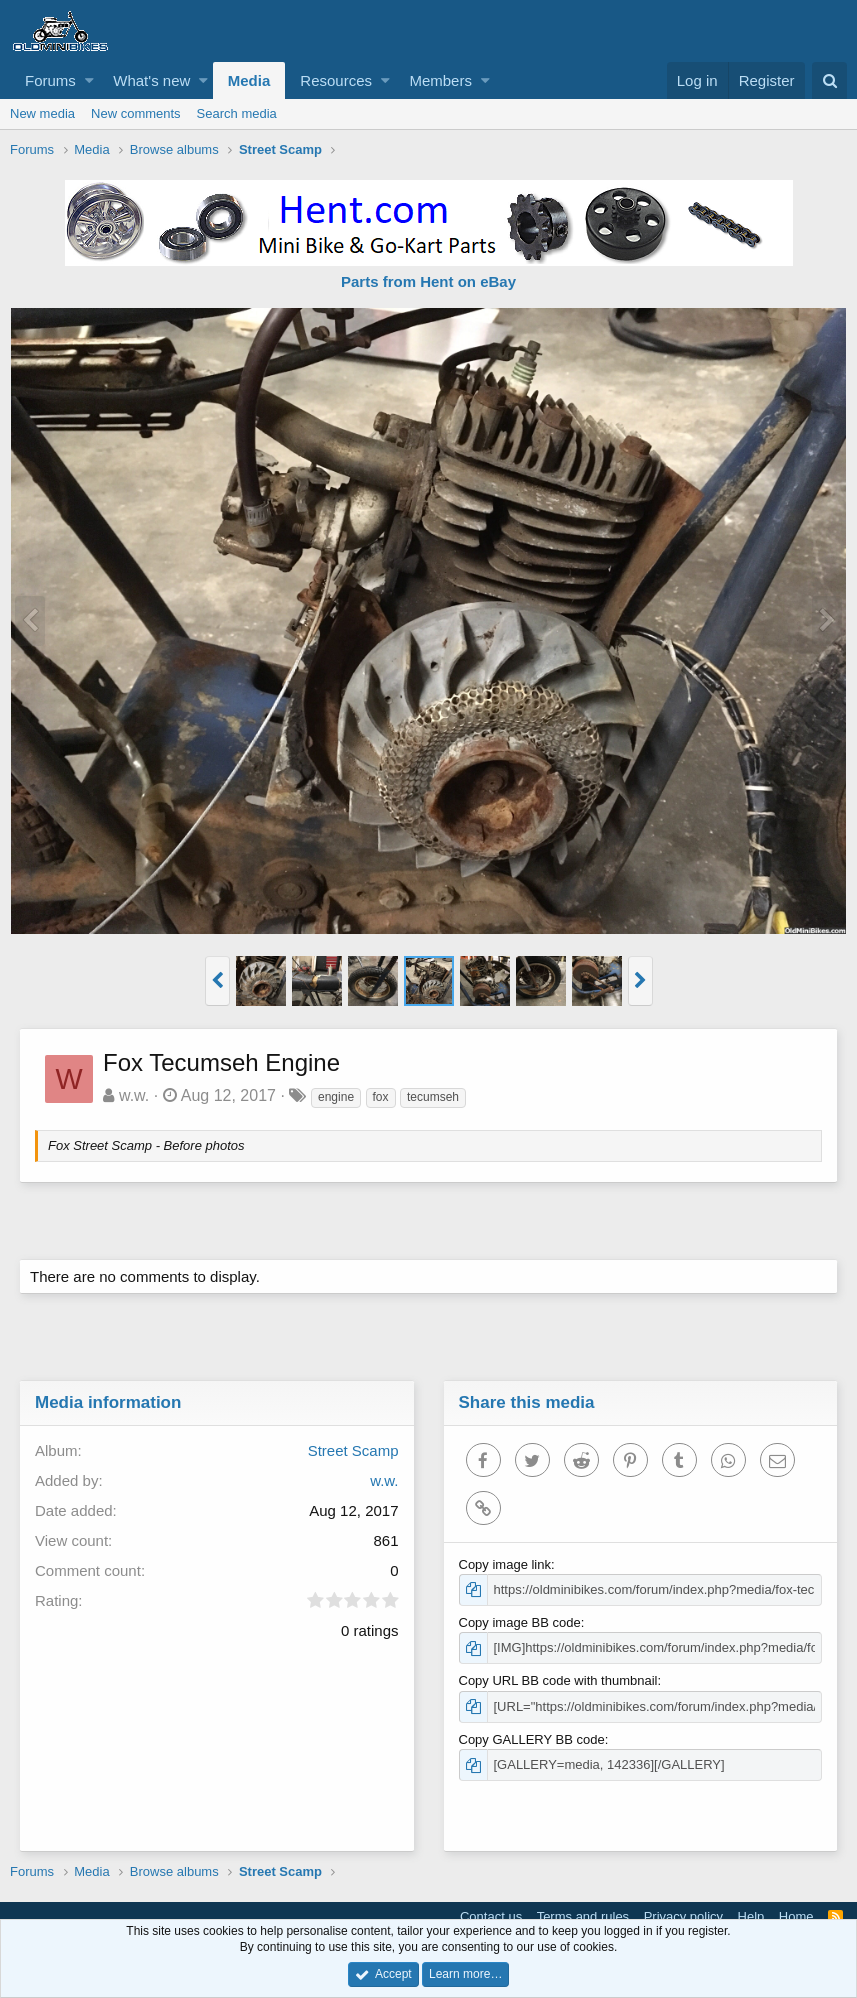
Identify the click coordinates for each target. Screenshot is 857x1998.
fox (382, 1097)
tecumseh (434, 1097)
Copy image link (506, 1564)
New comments (136, 113)
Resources (336, 80)
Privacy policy (683, 1916)
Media (249, 80)
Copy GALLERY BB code (533, 1739)
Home (796, 1916)
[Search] (829, 80)
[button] (89, 80)
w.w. (135, 1095)
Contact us (491, 1916)
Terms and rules (583, 1916)
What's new (151, 80)
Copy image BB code (521, 1622)
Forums (50, 80)
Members (440, 80)
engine (337, 1097)
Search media (237, 113)
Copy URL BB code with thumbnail (559, 1680)
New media (42, 113)
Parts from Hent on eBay (428, 281)
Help (751, 1916)
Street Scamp (352, 1450)
